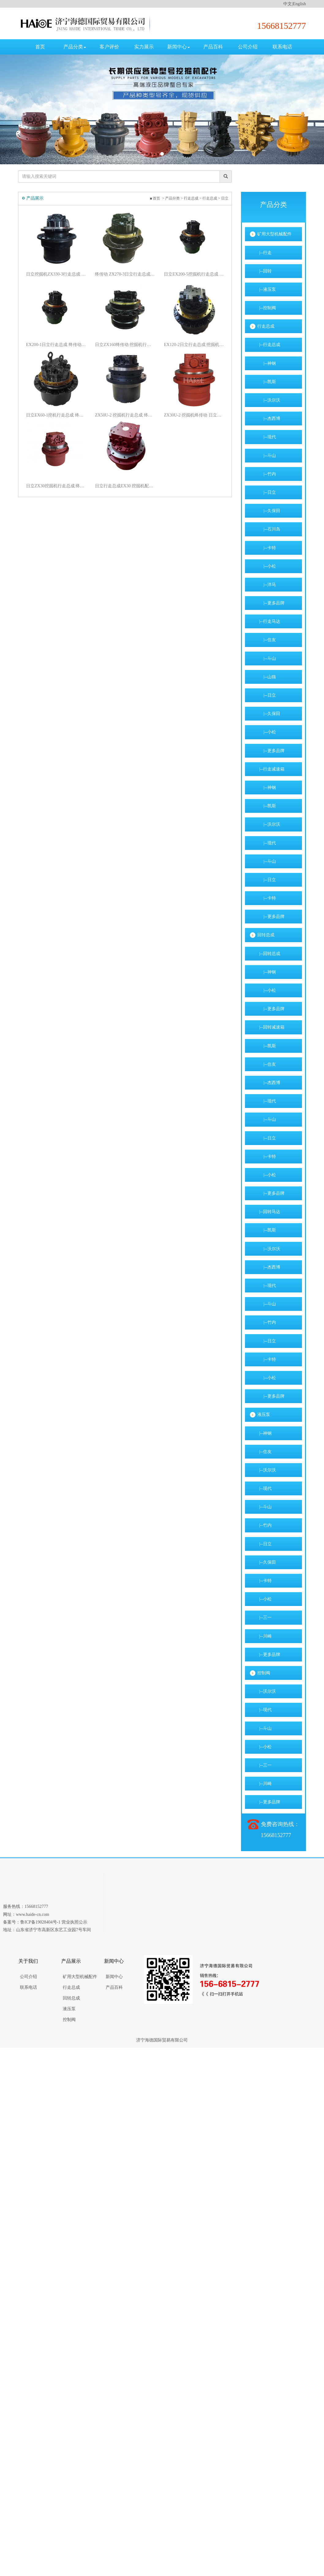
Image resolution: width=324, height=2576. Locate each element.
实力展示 (144, 46)
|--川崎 (264, 1636)
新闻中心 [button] (178, 46)
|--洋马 (266, 584)
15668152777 (281, 26)
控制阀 (263, 1673)
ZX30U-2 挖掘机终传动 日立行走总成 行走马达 (200, 415)
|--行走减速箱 (270, 769)
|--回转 (264, 271)
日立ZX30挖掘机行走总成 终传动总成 (62, 486)
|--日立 (266, 492)
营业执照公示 (74, 1922)
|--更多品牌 (270, 603)
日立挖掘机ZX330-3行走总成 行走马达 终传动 (62, 274)
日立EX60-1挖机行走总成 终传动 (62, 415)
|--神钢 (266, 363)
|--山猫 (266, 677)
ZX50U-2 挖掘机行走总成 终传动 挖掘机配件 (131, 415)
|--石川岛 (268, 529)
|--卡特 (266, 548)
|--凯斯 (266, 381)
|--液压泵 (266, 289)
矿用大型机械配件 (274, 234)
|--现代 (266, 437)
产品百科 (213, 46)
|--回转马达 (268, 1211)
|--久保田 (268, 510)
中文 (287, 4)
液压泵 (263, 1414)
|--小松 (266, 566)
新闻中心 (114, 1976)
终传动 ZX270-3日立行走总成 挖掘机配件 (131, 274)
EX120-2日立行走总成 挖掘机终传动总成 (200, 344)
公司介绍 (248, 46)
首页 (40, 46)
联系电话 (282, 46)
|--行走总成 (268, 344)
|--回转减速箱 (270, 1027)
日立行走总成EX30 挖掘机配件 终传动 (131, 486)
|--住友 (266, 639)
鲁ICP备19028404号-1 (40, 1922)
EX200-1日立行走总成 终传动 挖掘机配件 (62, 344)
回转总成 (265, 935)
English (299, 4)
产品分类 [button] (74, 46)
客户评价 (109, 46)
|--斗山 (266, 455)
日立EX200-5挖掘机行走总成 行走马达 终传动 (200, 274)
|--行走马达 (268, 621)
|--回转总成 (268, 953)
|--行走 (264, 252)
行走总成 (197, 198)
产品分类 (178, 198)
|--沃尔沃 (268, 400)
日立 (231, 198)
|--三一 (264, 1617)
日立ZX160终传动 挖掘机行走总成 (131, 344)
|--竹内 (266, 474)
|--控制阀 (266, 308)
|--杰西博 (268, 418)
